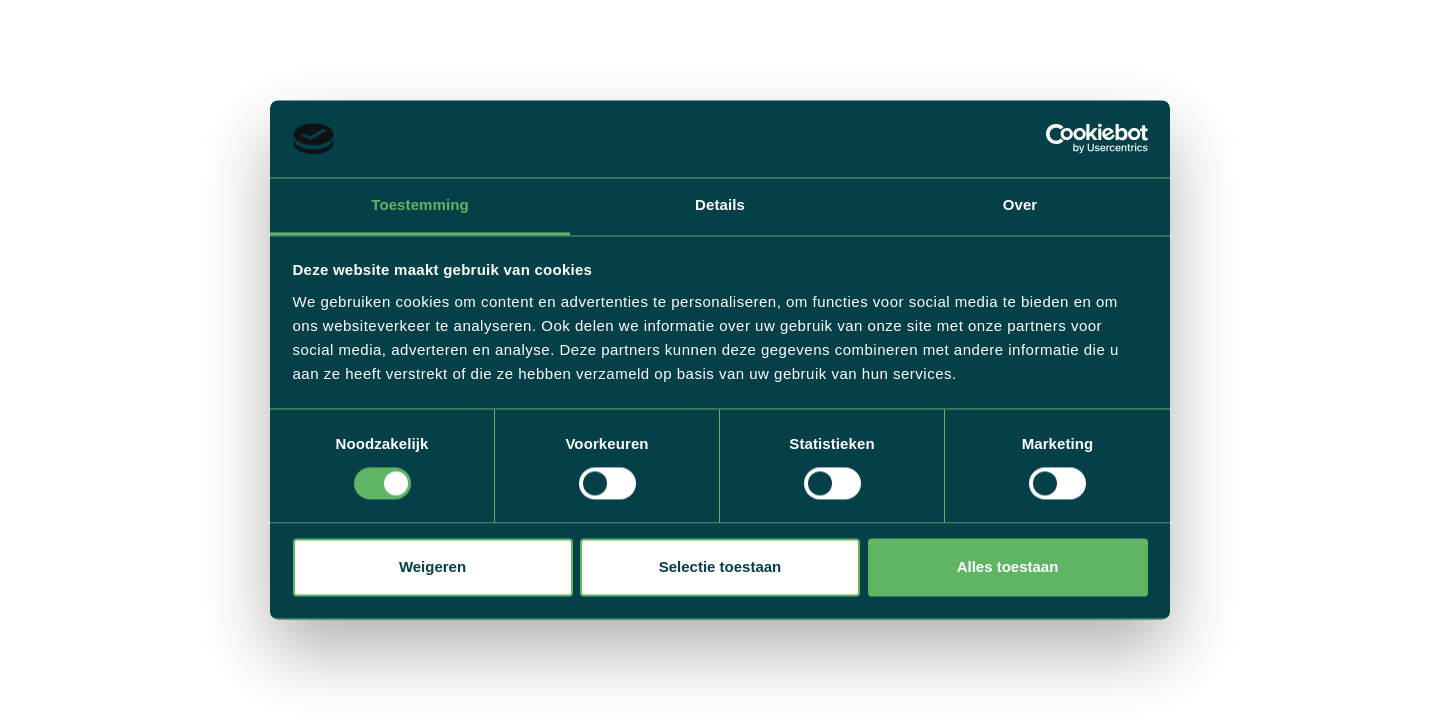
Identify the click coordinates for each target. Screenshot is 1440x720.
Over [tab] (1020, 204)
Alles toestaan (1008, 566)
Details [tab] (720, 204)
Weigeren (432, 566)
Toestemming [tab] (420, 204)
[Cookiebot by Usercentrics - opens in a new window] (1060, 139)
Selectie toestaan (720, 566)
